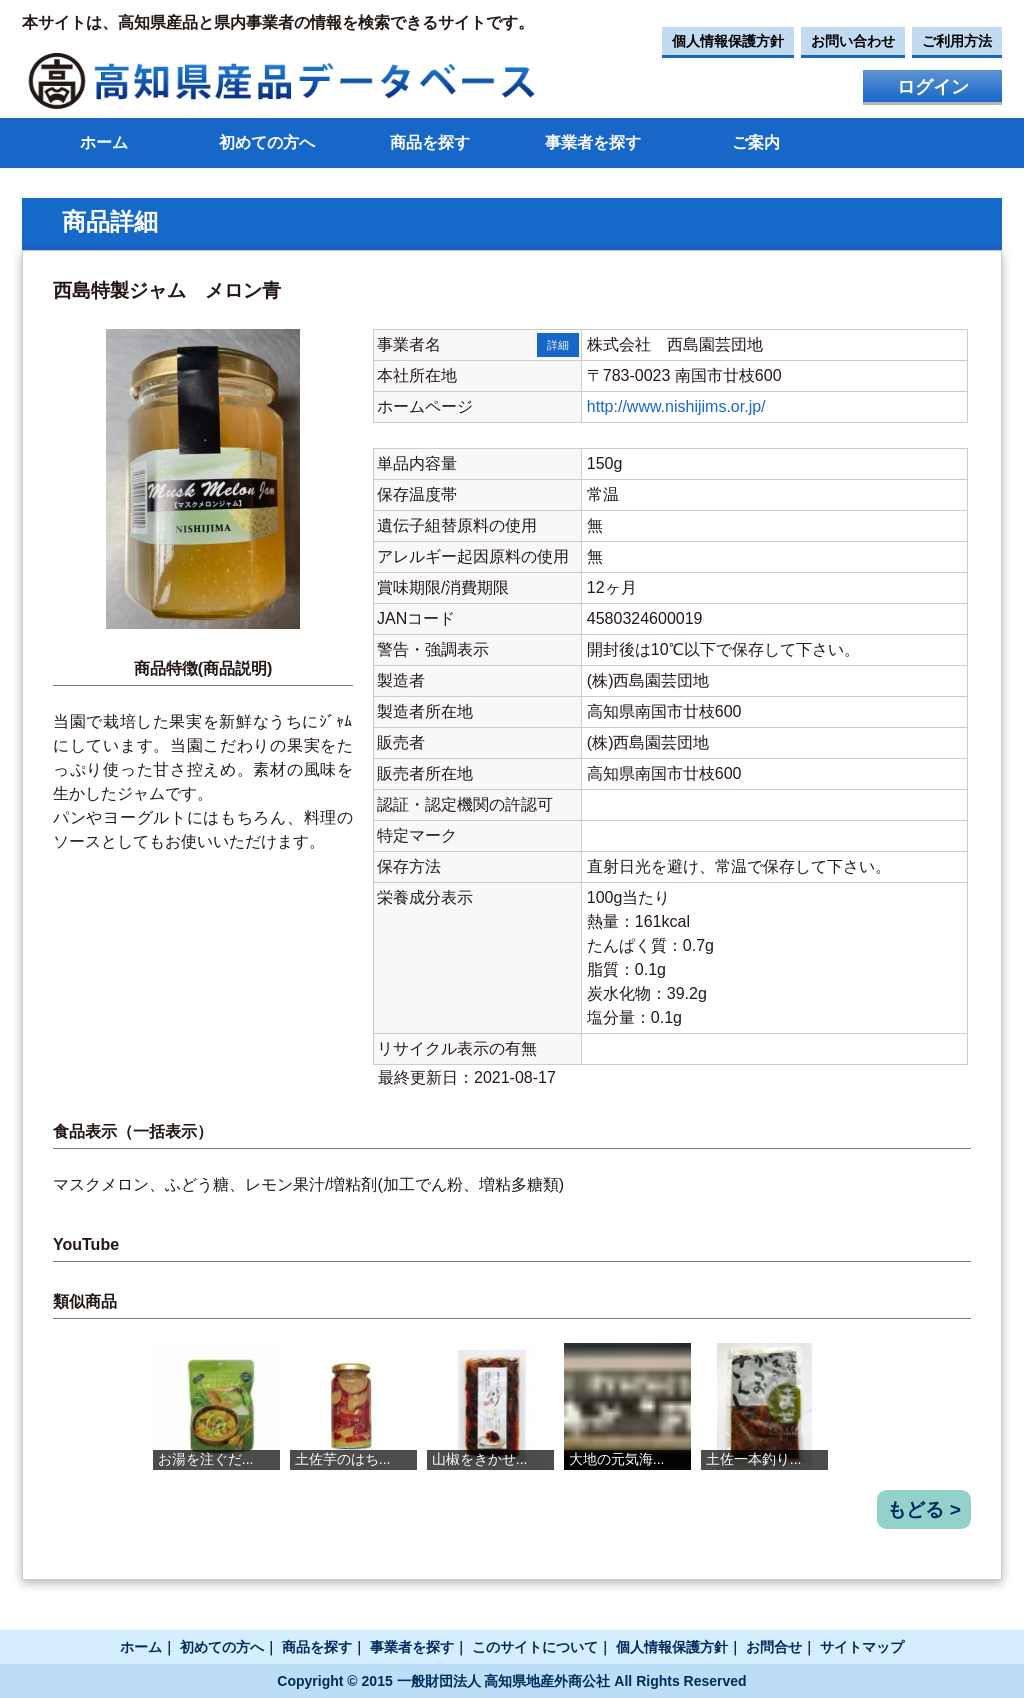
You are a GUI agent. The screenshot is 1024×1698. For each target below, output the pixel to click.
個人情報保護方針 (728, 41)
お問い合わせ (853, 41)
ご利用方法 (957, 41)
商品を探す (430, 142)
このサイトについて (535, 1647)
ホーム (104, 142)
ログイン (933, 87)
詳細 (558, 345)
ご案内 (756, 142)
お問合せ (774, 1647)
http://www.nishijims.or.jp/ (676, 406)
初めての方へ (267, 142)
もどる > (924, 1509)
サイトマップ (862, 1647)
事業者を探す (593, 142)
